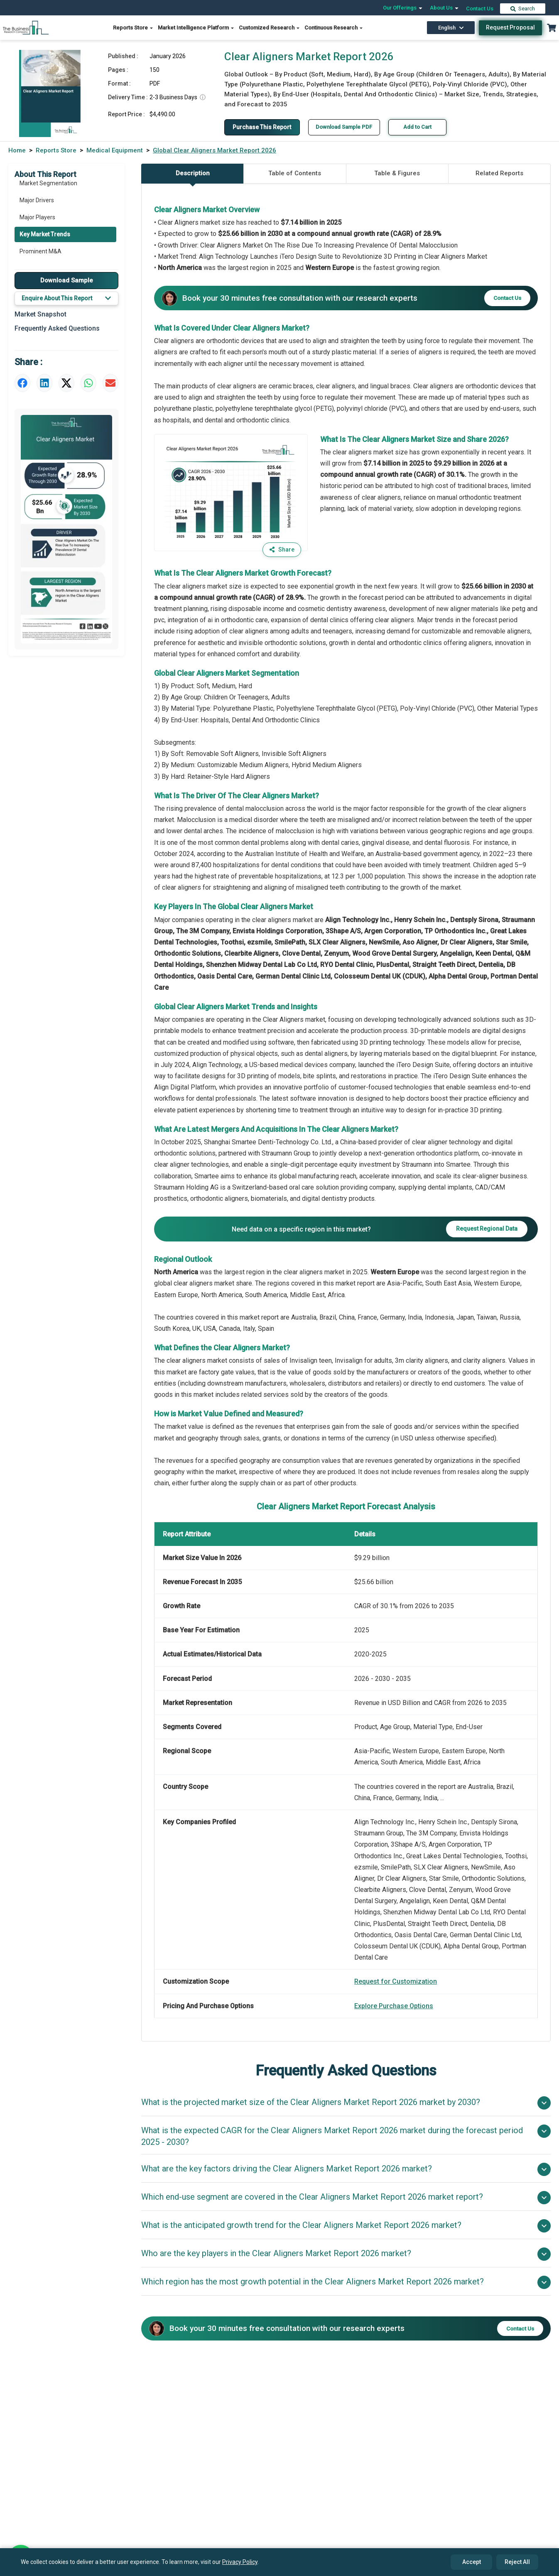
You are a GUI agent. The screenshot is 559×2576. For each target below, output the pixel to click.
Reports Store (133, 28)
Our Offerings (403, 8)
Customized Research (269, 28)
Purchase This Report (262, 127)
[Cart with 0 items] (551, 27)
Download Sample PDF (344, 127)
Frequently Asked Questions (57, 328)
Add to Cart (418, 127)
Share (281, 549)
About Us (444, 8)
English (451, 28)
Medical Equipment (114, 150)
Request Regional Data (486, 1228)
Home (17, 150)
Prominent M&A (40, 252)
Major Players (37, 218)
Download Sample (66, 280)
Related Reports (499, 173)
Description (193, 177)
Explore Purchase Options (393, 2006)
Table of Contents (294, 173)
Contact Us (479, 8)
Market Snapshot (40, 314)
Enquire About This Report (66, 298)
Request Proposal (510, 27)
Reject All (517, 2562)
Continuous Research (333, 28)
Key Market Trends (45, 235)
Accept (471, 2562)
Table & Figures (397, 173)
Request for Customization (395, 1981)
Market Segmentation (48, 184)
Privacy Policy (239, 2562)
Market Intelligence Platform (196, 28)
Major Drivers (37, 201)
